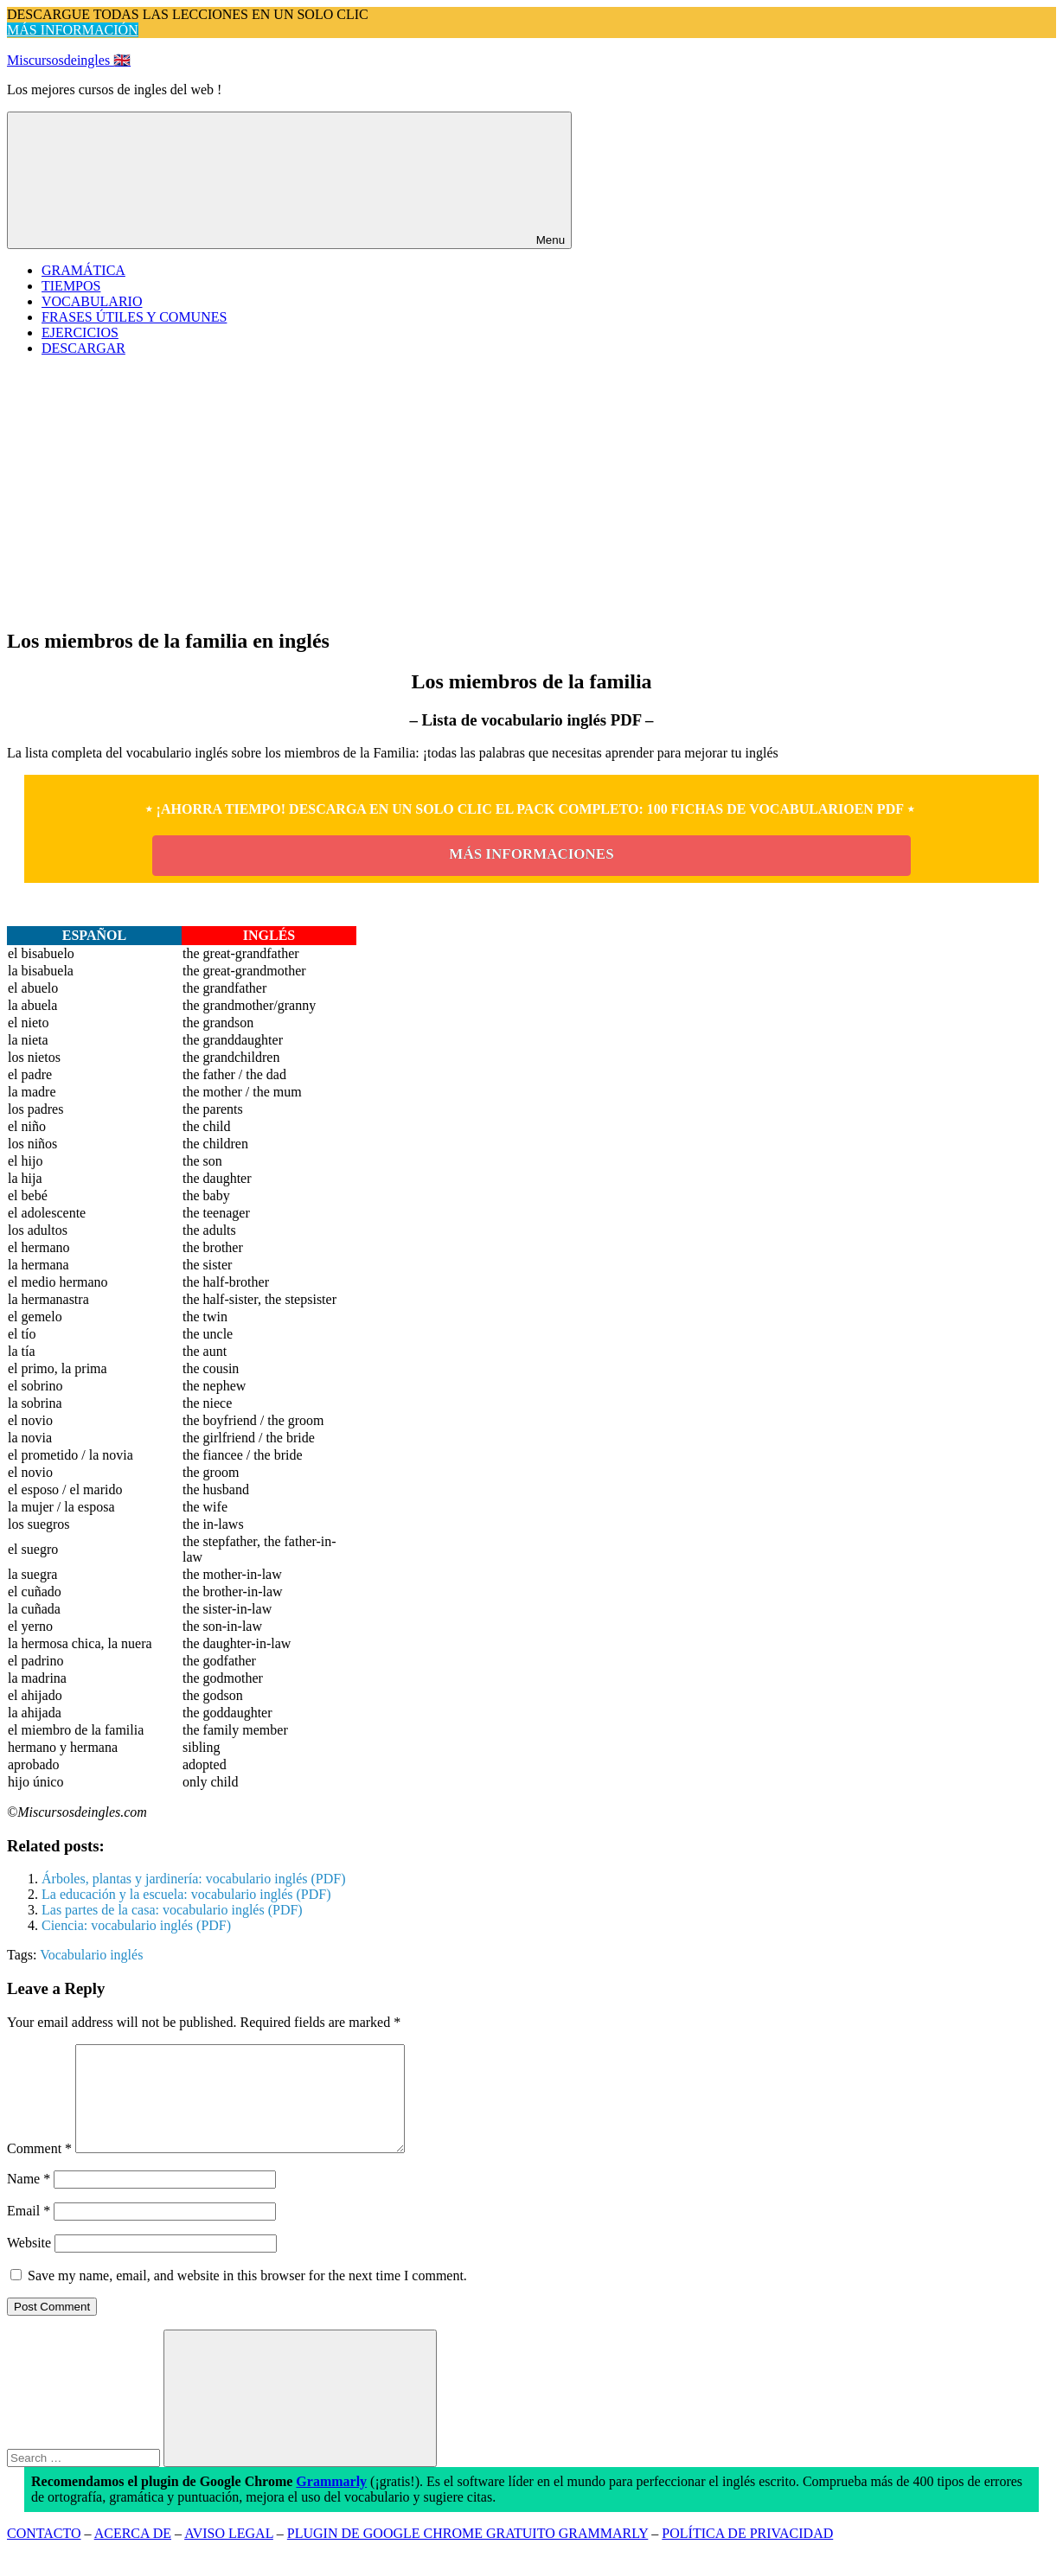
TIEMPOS (71, 285)
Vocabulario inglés (91, 1954)
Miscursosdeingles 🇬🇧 (69, 60)
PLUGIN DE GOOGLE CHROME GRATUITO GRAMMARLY (468, 2554)
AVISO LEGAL (228, 2554)
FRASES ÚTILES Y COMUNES (134, 317)
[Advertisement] (532, 491)
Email (28, 2231)
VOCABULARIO (92, 301)
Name (28, 2199)
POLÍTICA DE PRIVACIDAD (747, 2554)
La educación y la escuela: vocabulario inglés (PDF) (186, 1894)
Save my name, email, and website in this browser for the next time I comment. (247, 2296)
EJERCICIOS (80, 332)
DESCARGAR (83, 348)
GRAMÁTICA (83, 270)
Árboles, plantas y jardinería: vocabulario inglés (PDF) (193, 1878)
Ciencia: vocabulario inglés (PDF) (136, 1925)
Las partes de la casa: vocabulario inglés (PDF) (172, 1909)
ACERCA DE (132, 2554)
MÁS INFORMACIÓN (72, 29)
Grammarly (331, 2502)
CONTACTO (44, 2554)
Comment (39, 2169)
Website (29, 2263)
